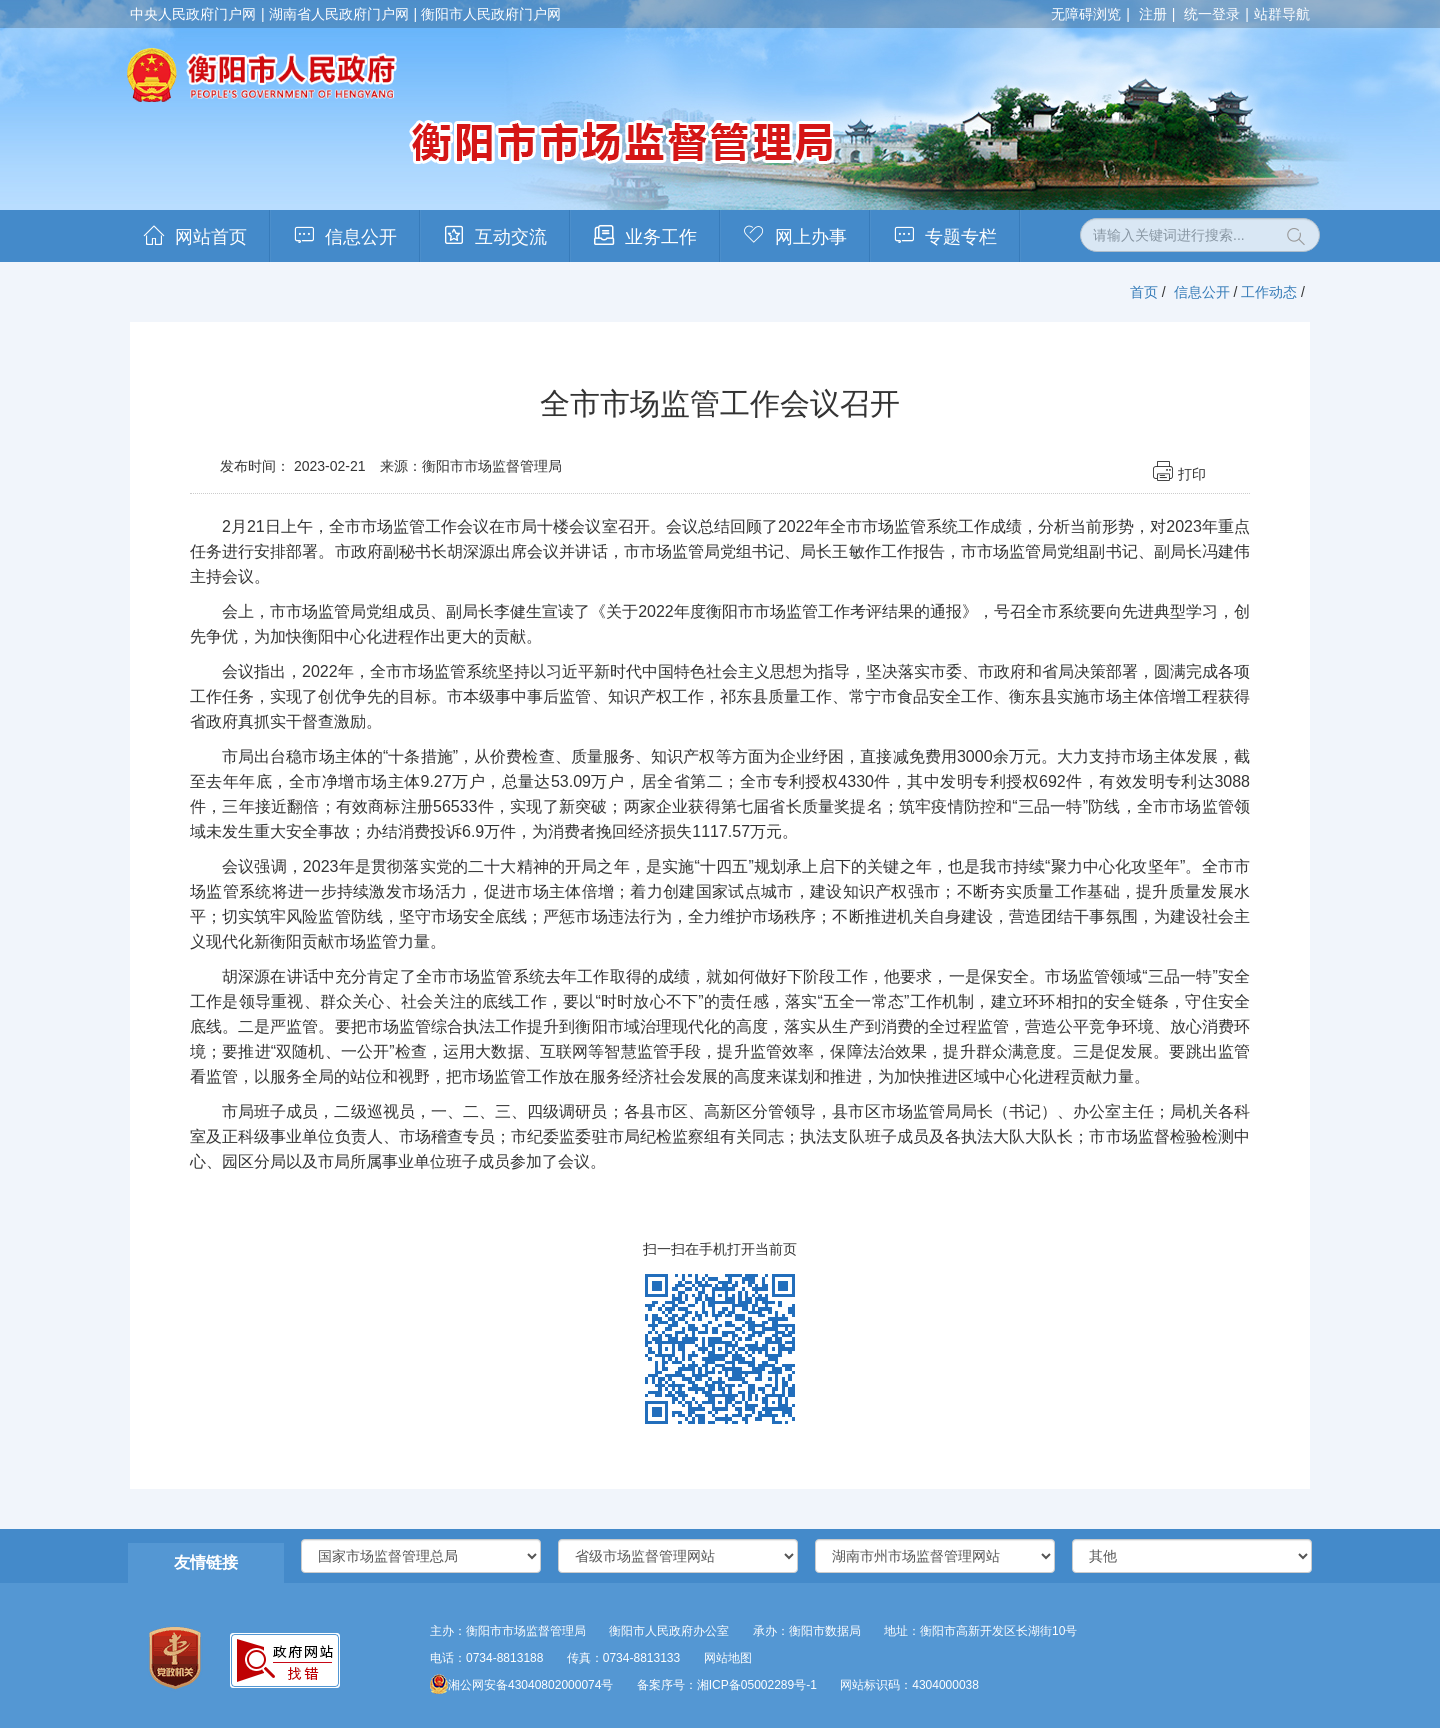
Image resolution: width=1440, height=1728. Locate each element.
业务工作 (661, 237)
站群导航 (1282, 14)
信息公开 (361, 237)
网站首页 (211, 237)
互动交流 (511, 237)
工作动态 (1269, 292)
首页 (1144, 292)
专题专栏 (961, 237)
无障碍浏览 (1086, 14)
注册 (1153, 14)
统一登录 (1212, 14)
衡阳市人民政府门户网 (491, 14)
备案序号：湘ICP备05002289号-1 (727, 1685)
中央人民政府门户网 (193, 14)
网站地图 (728, 1658)
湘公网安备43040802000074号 (521, 1685)
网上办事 (811, 237)
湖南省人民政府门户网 (339, 14)
